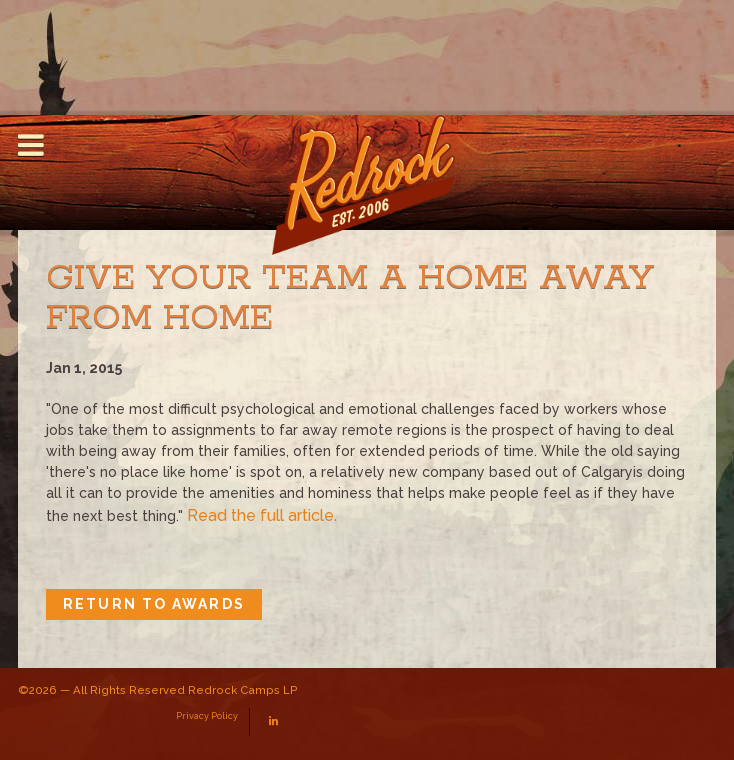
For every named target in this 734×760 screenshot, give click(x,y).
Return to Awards (154, 604)
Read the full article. (262, 515)
